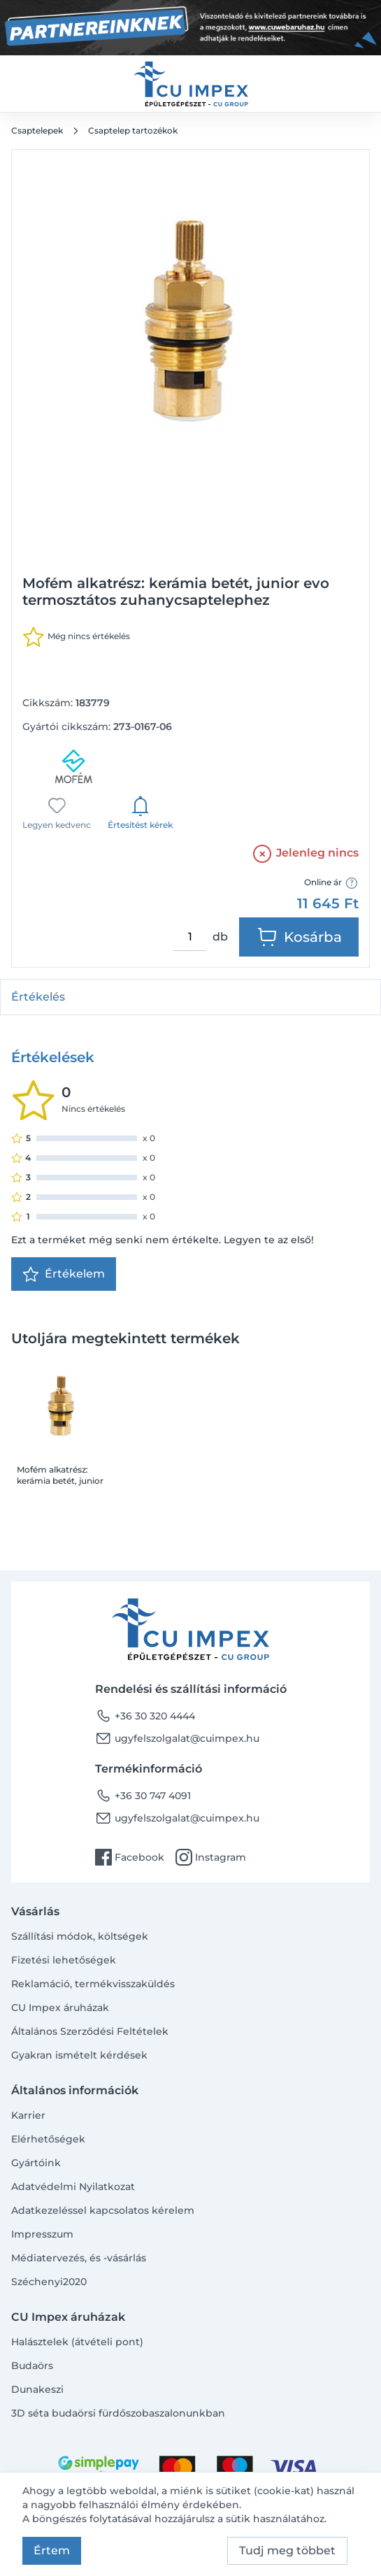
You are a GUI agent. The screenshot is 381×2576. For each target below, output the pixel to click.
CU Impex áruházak (60, 2007)
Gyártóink (36, 2162)
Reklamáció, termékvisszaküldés (93, 1983)
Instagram (210, 1857)
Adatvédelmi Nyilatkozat (73, 2186)
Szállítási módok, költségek (79, 1936)
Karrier (28, 2115)
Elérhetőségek (48, 2139)
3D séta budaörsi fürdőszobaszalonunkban (118, 2413)
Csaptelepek (37, 130)
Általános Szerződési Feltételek (89, 2031)
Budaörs (32, 2365)
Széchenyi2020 (49, 2281)
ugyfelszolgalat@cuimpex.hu (177, 1738)
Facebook (129, 1857)
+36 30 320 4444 (145, 1716)
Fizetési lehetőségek (63, 1960)
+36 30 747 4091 (143, 1795)
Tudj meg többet (287, 2550)
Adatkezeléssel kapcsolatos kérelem (102, 2210)
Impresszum (42, 2234)
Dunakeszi (37, 2389)
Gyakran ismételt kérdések (79, 2055)
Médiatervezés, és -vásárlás (78, 2258)
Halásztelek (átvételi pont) (77, 2341)
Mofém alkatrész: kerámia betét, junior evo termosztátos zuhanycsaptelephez (60, 1475)
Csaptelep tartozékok (133, 130)
